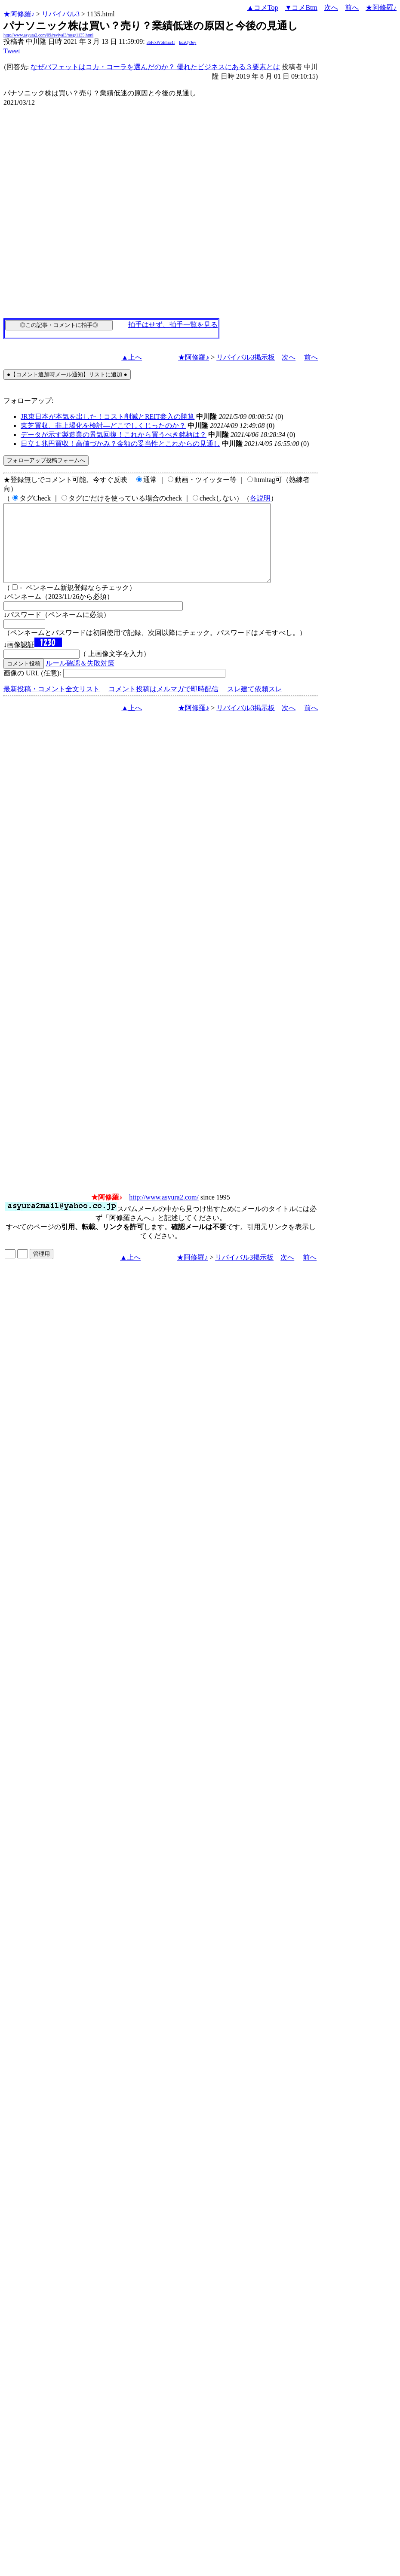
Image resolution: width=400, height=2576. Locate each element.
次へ (331, 7)
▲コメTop (262, 7)
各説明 (260, 498)
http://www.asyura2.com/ (164, 1212)
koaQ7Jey (187, 42)
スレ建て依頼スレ (254, 704)
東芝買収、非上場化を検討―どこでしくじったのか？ (103, 425)
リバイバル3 (61, 14)
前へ (352, 7)
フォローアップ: (28, 400)
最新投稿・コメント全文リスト (51, 704)
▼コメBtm (301, 7)
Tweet (11, 51)
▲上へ (131, 357)
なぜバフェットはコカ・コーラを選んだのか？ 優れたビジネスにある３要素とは (155, 66)
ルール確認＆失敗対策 (80, 678)
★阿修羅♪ (18, 14)
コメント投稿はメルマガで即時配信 (163, 704)
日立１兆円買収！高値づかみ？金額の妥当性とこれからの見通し (120, 443)
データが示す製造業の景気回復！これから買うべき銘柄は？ (113, 434)
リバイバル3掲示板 (245, 357)
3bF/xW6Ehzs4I (161, 42)
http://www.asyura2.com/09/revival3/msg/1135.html (48, 35)
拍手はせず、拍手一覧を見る (173, 324)
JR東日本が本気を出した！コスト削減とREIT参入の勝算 (107, 416)
